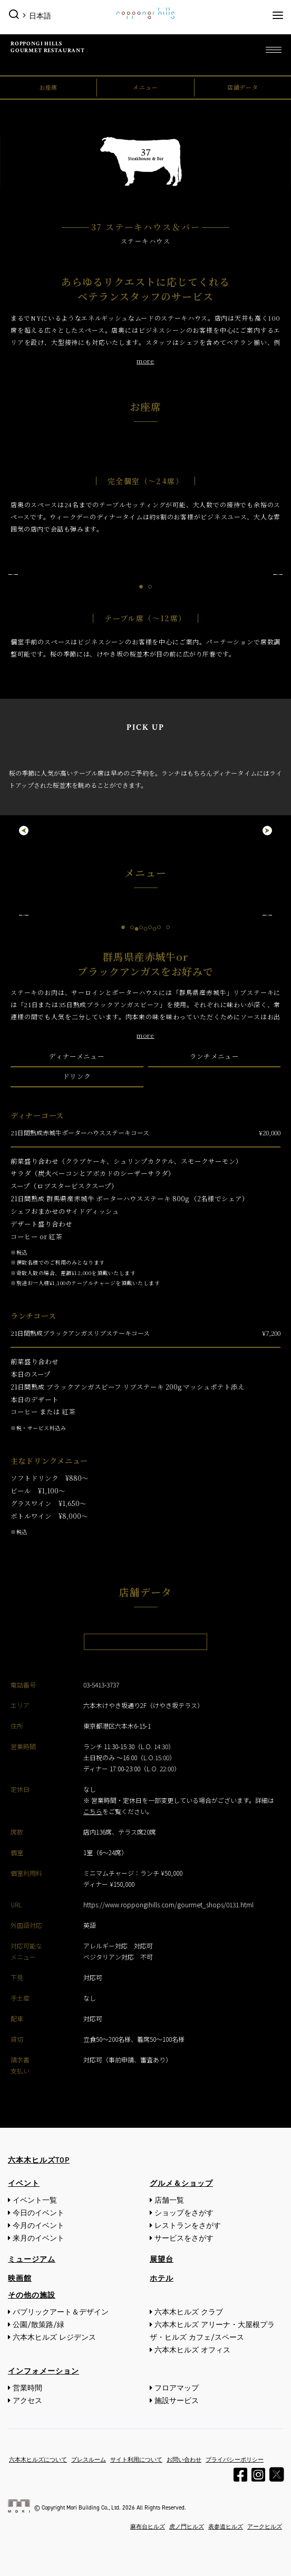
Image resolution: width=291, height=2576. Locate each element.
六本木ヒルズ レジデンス (54, 2337)
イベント (24, 2183)
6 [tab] (168, 927)
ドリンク (77, 1076)
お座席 (48, 87)
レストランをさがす (187, 2226)
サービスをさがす (184, 2238)
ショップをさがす (184, 2213)
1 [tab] (141, 586)
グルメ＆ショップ (181, 2183)
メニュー (145, 87)
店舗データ (242, 87)
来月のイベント (38, 2238)
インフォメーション (43, 2371)
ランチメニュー (214, 1056)
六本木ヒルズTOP (39, 2160)
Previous (18, 830)
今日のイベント (38, 2213)
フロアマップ (176, 2388)
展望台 (161, 2259)
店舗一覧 (169, 2200)
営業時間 (27, 2388)
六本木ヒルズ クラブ (188, 2312)
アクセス (27, 2401)
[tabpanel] (145, 769)
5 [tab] (159, 927)
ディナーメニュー (76, 1056)
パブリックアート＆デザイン (61, 2312)
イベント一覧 (35, 2200)
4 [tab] (150, 927)
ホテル (161, 2278)
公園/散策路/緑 (38, 2325)
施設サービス (176, 2401)
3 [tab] (141, 927)
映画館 (20, 2278)
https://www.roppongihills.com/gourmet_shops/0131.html (168, 1904)
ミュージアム (31, 2259)
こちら (92, 1811)
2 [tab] (150, 586)
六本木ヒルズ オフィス (192, 2350)
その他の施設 (31, 2295)
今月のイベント (38, 2226)
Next (272, 830)
